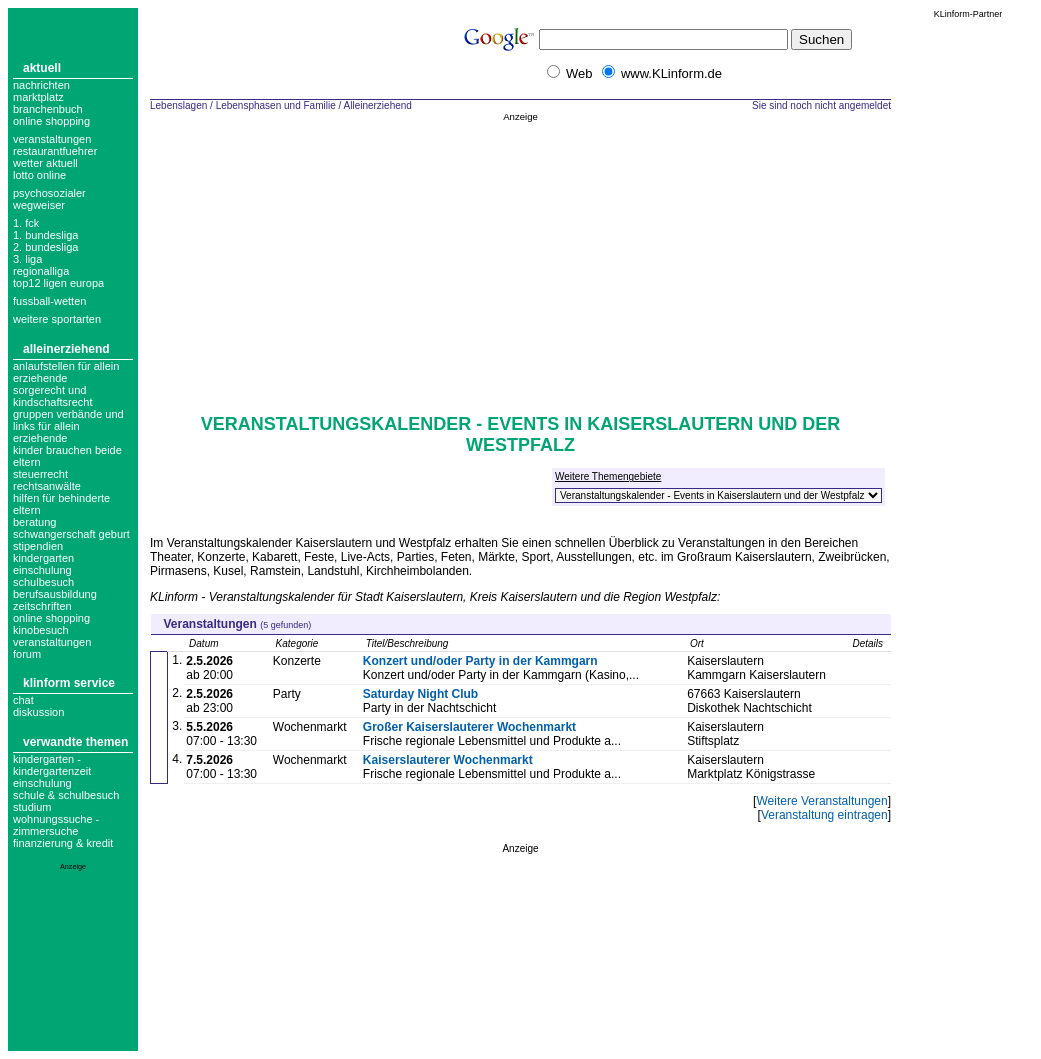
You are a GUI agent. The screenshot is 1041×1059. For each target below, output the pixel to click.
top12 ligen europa (58, 283)
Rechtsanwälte (47, 486)
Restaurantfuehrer (55, 151)
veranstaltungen (52, 642)
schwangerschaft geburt (71, 534)
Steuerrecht (40, 474)
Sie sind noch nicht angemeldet (821, 105)
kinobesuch (41, 630)
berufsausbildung (55, 594)
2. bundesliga (45, 247)
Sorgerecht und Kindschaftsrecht (52, 396)
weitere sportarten (57, 319)
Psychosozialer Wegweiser (49, 199)
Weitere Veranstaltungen (821, 801)
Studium (32, 807)
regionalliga (41, 271)
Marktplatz (38, 97)
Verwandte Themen (75, 742)
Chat (23, 700)
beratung (34, 522)
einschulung (42, 570)
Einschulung (42, 783)
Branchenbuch (48, 109)
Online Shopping (51, 121)
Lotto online (39, 175)
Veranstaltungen (52, 139)
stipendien (38, 546)
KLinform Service (69, 683)
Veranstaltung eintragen (824, 815)
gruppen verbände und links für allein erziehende (68, 426)
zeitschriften (42, 606)
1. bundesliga (45, 235)
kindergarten (43, 558)
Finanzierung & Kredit (63, 843)
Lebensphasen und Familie (276, 105)
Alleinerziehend (66, 349)
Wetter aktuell (45, 163)
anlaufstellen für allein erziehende (66, 372)
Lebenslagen (178, 105)
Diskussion (38, 712)
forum (27, 654)
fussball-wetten (49, 301)
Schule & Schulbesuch (66, 795)
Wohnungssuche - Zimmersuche (56, 825)
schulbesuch (43, 582)
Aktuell (42, 68)
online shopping (51, 618)
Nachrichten (41, 85)
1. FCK (26, 223)
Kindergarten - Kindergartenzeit (52, 765)
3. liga (27, 259)
